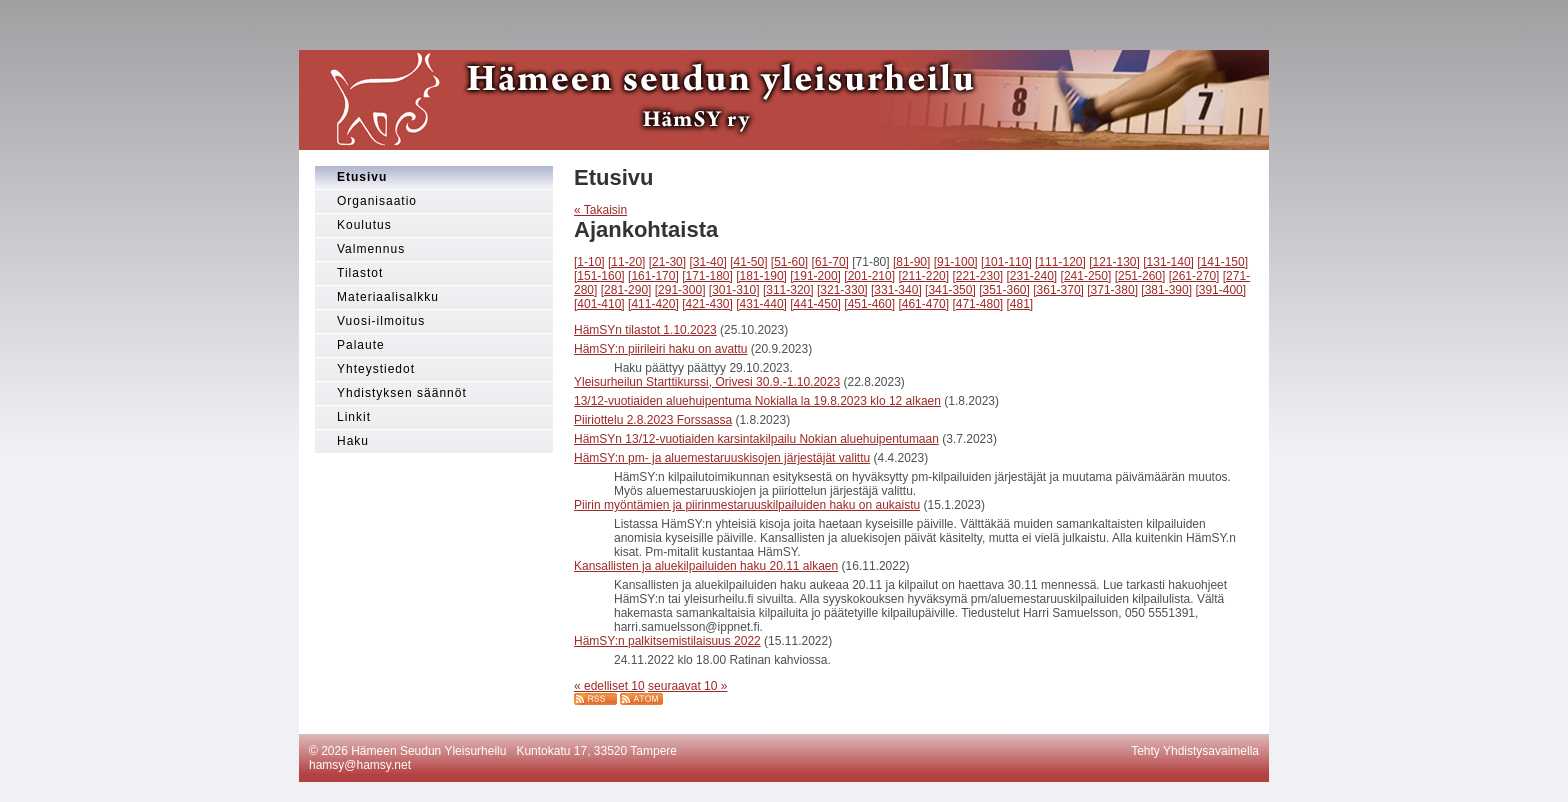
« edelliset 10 (609, 686)
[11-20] (626, 262)
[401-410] (599, 304)
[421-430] (707, 304)
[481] (1020, 304)
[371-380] (1112, 290)
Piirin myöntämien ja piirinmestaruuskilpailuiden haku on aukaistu (747, 505)
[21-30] (667, 262)
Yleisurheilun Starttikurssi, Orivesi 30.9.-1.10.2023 (707, 382)
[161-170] (653, 276)
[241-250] (1086, 276)
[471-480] (977, 304)
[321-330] (842, 290)
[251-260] (1140, 276)
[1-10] (589, 262)
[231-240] (1032, 276)
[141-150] (1222, 262)
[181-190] (761, 276)
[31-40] (707, 262)
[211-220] (923, 276)
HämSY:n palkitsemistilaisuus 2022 (667, 641)
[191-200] (815, 276)
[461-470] (923, 304)
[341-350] (950, 290)
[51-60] (789, 262)
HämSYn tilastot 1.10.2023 (645, 330)
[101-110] (1006, 262)
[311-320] (788, 290)
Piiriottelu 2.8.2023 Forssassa (653, 420)
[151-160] (599, 276)
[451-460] (869, 304)
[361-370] (1058, 290)
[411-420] (653, 304)
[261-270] (1194, 276)
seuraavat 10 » (687, 686)
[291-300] (680, 290)
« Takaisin (600, 210)
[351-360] (1004, 290)
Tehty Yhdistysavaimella (1195, 751)
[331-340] (896, 290)
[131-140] (1168, 262)
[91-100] (956, 262)
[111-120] (1060, 262)
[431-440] (761, 304)
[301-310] (734, 290)
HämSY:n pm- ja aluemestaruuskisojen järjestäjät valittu (722, 458)
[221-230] (977, 276)
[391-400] (1220, 290)
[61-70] (830, 262)
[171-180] (707, 276)
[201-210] (869, 276)
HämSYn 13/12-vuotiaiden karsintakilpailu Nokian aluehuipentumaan (756, 439)
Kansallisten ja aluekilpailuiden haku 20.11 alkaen (706, 566)
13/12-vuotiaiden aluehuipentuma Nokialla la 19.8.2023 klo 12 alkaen (757, 401)
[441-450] (815, 304)
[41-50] (748, 262)
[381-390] (1166, 290)
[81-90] (911, 262)
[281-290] (626, 290)
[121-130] (1114, 262)
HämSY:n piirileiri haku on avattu (660, 349)
